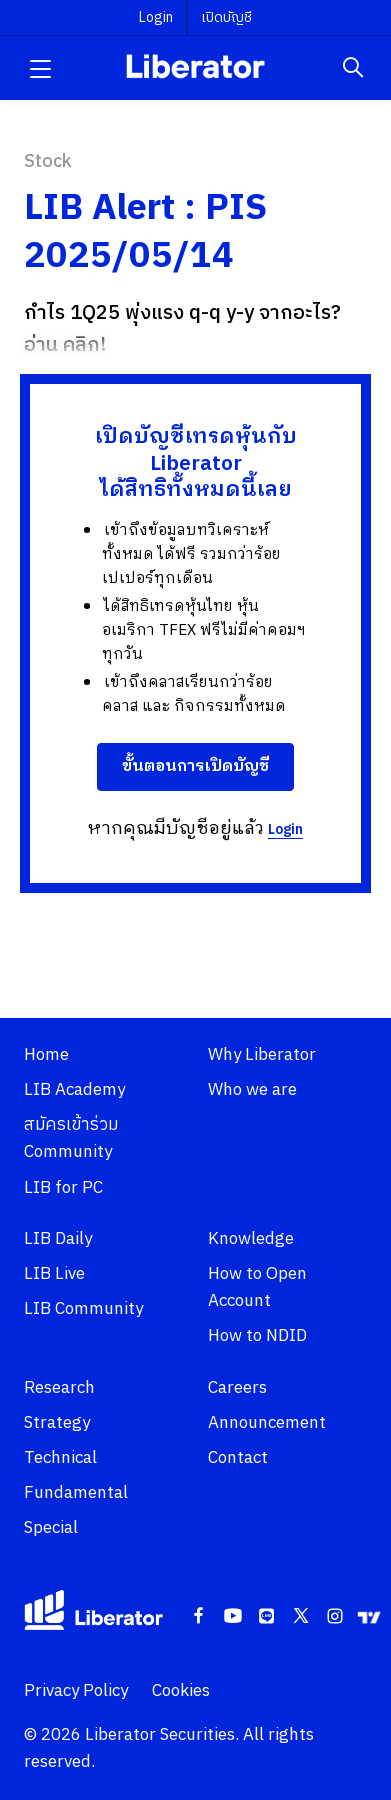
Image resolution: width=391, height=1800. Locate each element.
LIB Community (83, 1309)
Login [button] (156, 17)
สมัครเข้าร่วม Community (71, 1138)
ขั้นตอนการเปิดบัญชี (195, 766)
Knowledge (251, 1239)
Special (51, 1528)
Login (285, 829)
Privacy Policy (76, 1691)
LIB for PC (63, 1188)
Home (46, 1055)
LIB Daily (58, 1239)
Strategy (57, 1423)
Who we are (252, 1090)
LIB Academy (74, 1090)
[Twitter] (301, 1617)
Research (59, 1388)
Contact (238, 1458)
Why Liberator (262, 1055)
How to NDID (257, 1336)
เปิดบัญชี (226, 17)
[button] (40, 68)
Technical (60, 1458)
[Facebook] (199, 1617)
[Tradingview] (369, 1617)
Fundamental (76, 1493)
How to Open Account (257, 1287)
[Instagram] (335, 1617)
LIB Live (54, 1274)
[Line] (267, 1617)
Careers (237, 1388)
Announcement (267, 1423)
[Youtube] (233, 1617)
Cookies (181, 1691)
